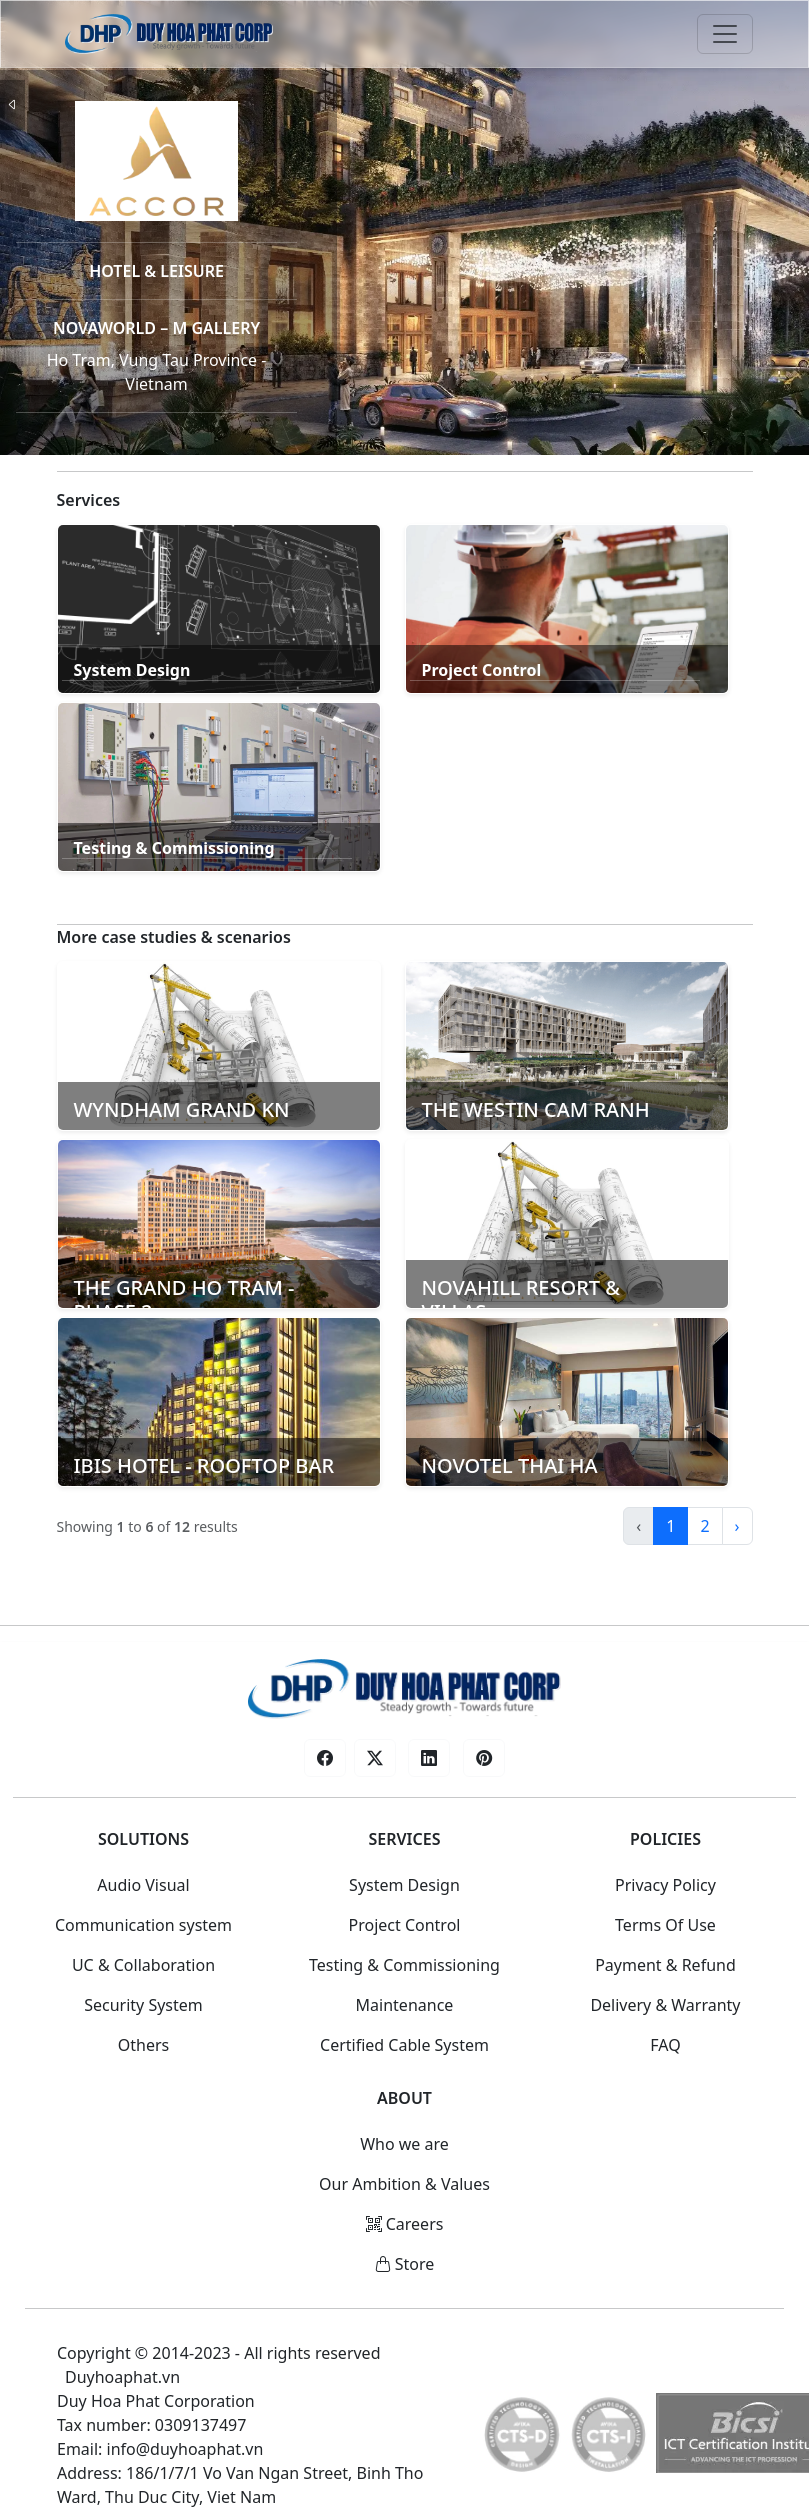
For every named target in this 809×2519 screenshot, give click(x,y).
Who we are (404, 2144)
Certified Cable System (404, 2045)
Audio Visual (143, 1885)
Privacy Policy (665, 1885)
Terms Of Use (665, 1925)
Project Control (404, 1925)
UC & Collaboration (143, 1965)
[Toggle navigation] (725, 34)
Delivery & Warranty (665, 2005)
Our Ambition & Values (404, 2184)
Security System (143, 2005)
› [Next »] (737, 1526)
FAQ (665, 2045)
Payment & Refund (665, 1965)
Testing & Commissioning (404, 1965)
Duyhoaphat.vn (122, 2377)
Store (405, 2264)
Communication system (143, 1925)
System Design (404, 1885)
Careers (405, 2224)
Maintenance (405, 2005)
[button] (325, 1758)
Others (143, 2045)
